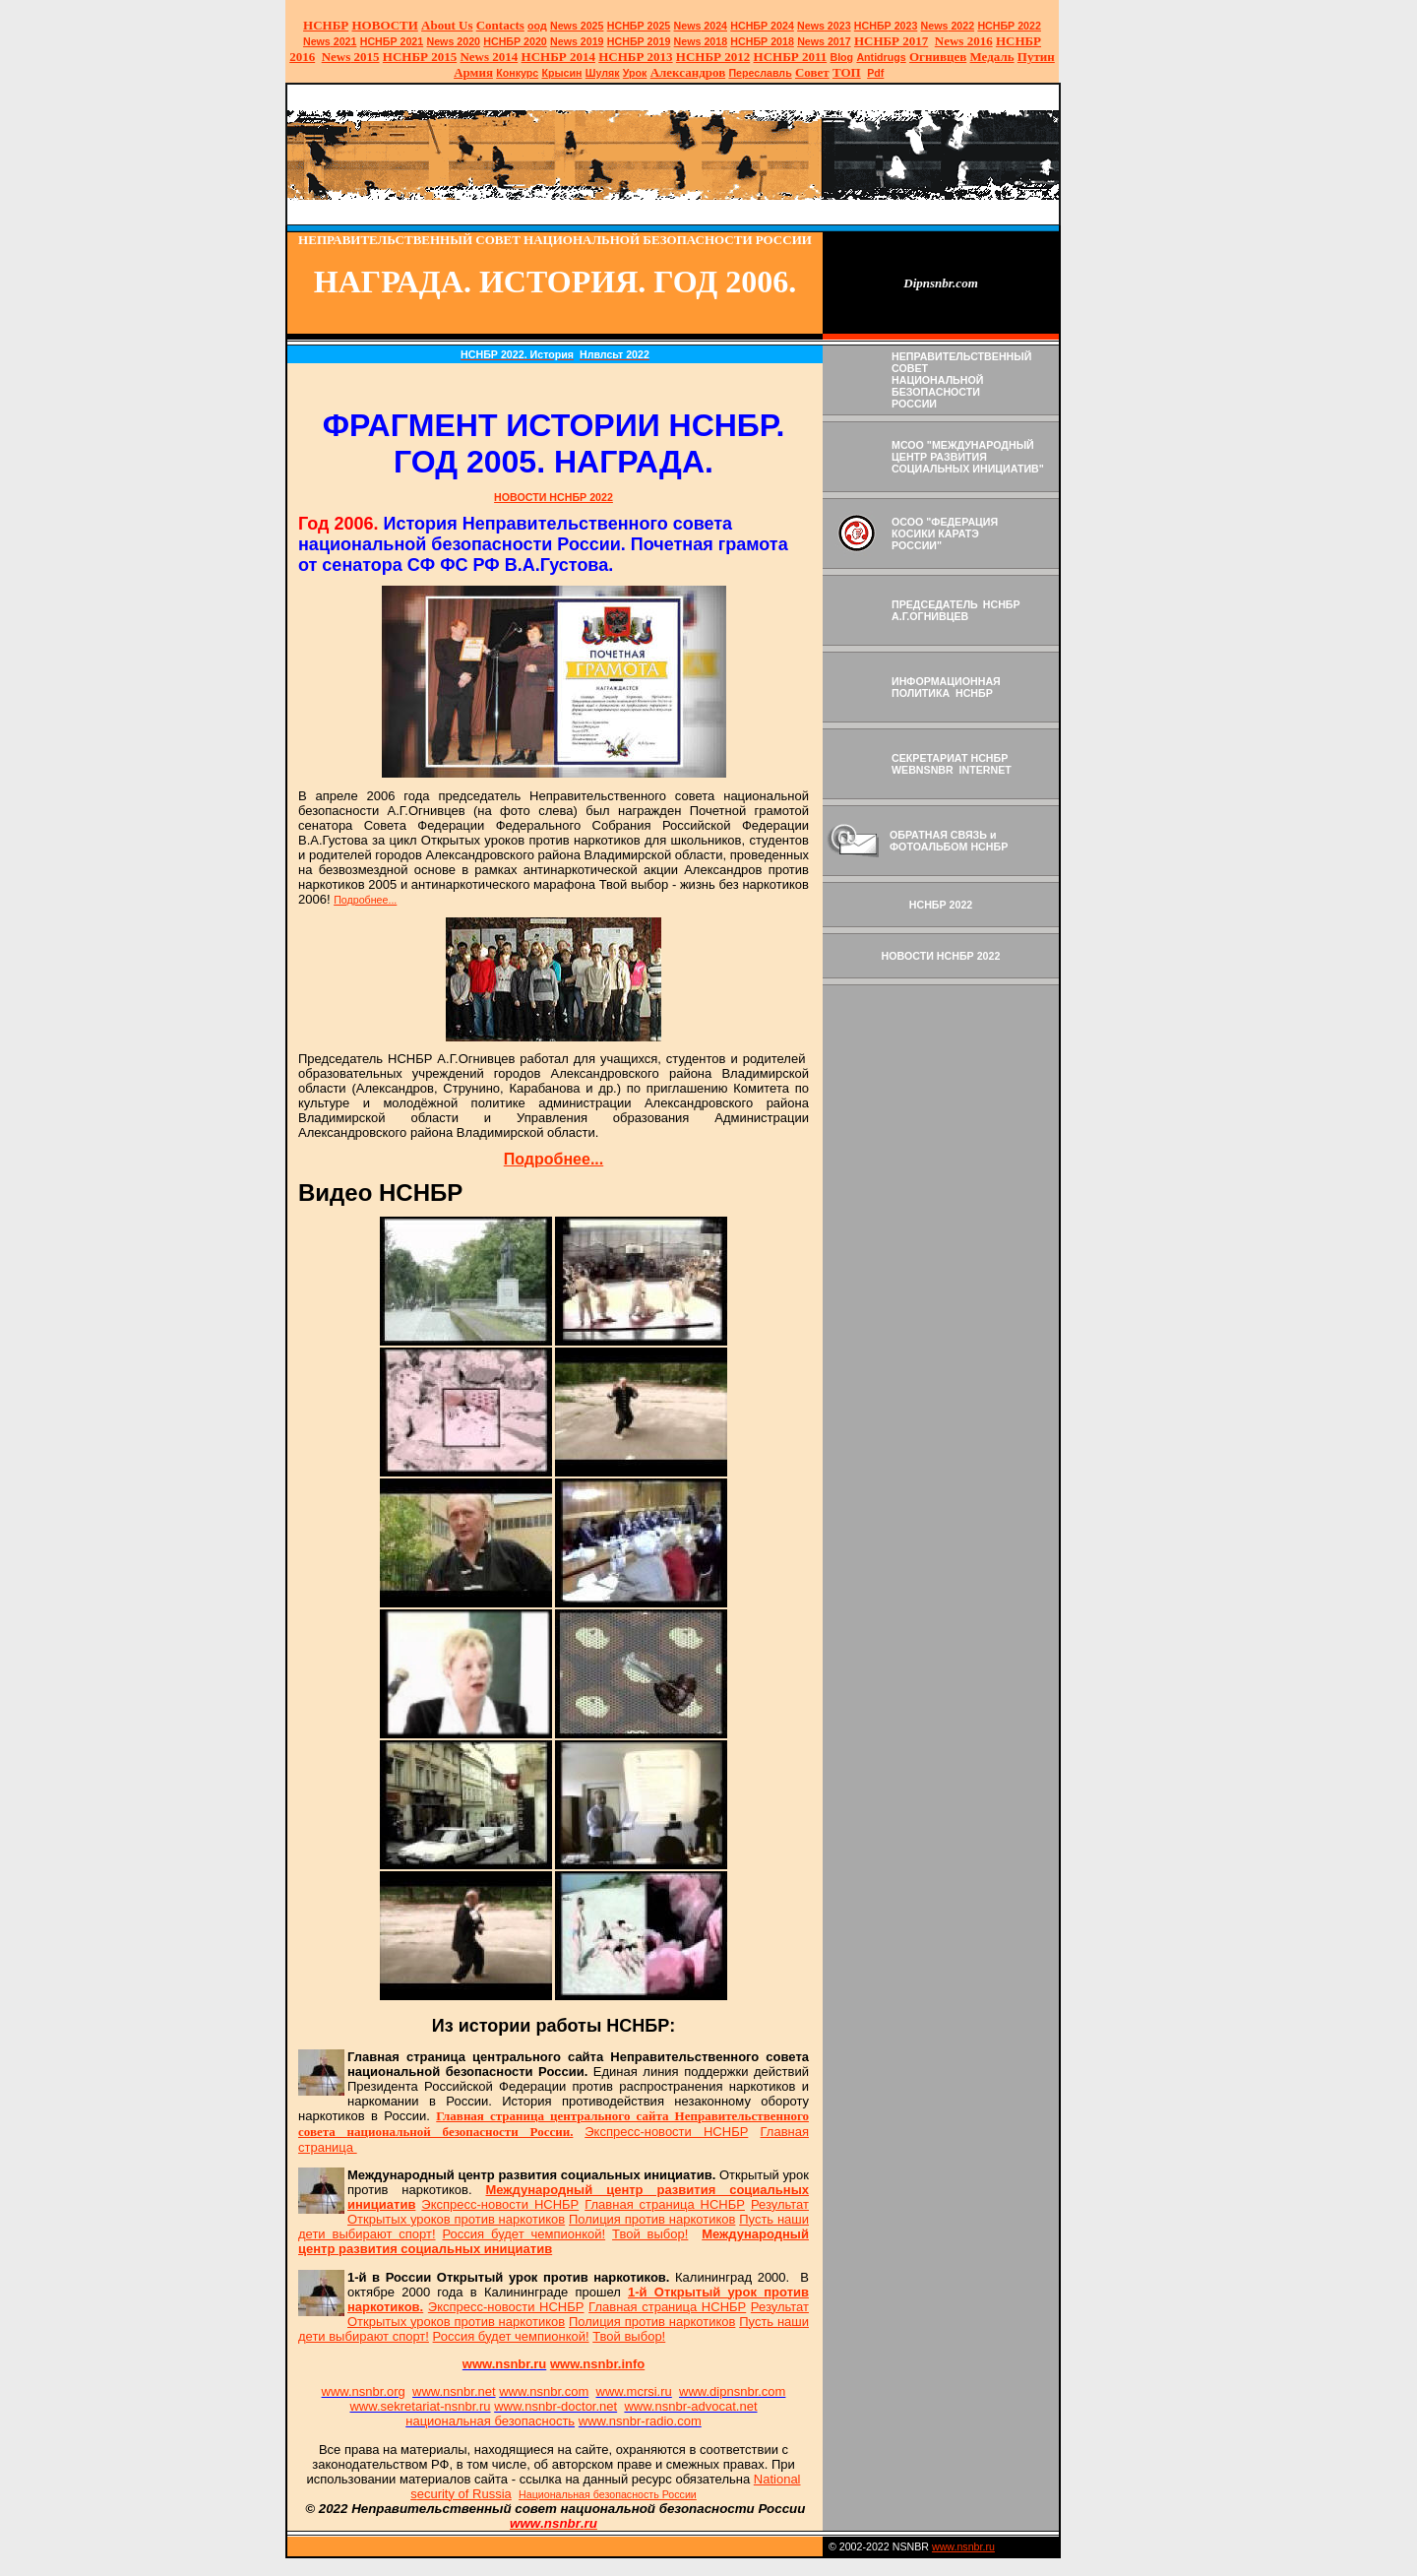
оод (537, 25)
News (688, 25)
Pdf (875, 73)
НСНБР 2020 (515, 41)
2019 (577, 41)
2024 (714, 25)
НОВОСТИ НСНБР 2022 (553, 497)
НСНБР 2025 (639, 25)
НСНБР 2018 (762, 41)
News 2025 (577, 25)
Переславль (759, 73)
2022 (948, 25)
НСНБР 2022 (1009, 25)
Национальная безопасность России (608, 2494)
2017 (824, 41)
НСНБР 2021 (392, 41)
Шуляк (602, 73)
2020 (453, 41)
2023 (824, 25)
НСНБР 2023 (886, 25)
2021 (330, 41)
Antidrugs (880, 57)
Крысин (561, 73)
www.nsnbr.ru (963, 2546)
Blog (841, 57)
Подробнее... (365, 900)
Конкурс (517, 73)
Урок (635, 73)
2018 (701, 41)
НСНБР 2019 (639, 41)
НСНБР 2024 (762, 25)
